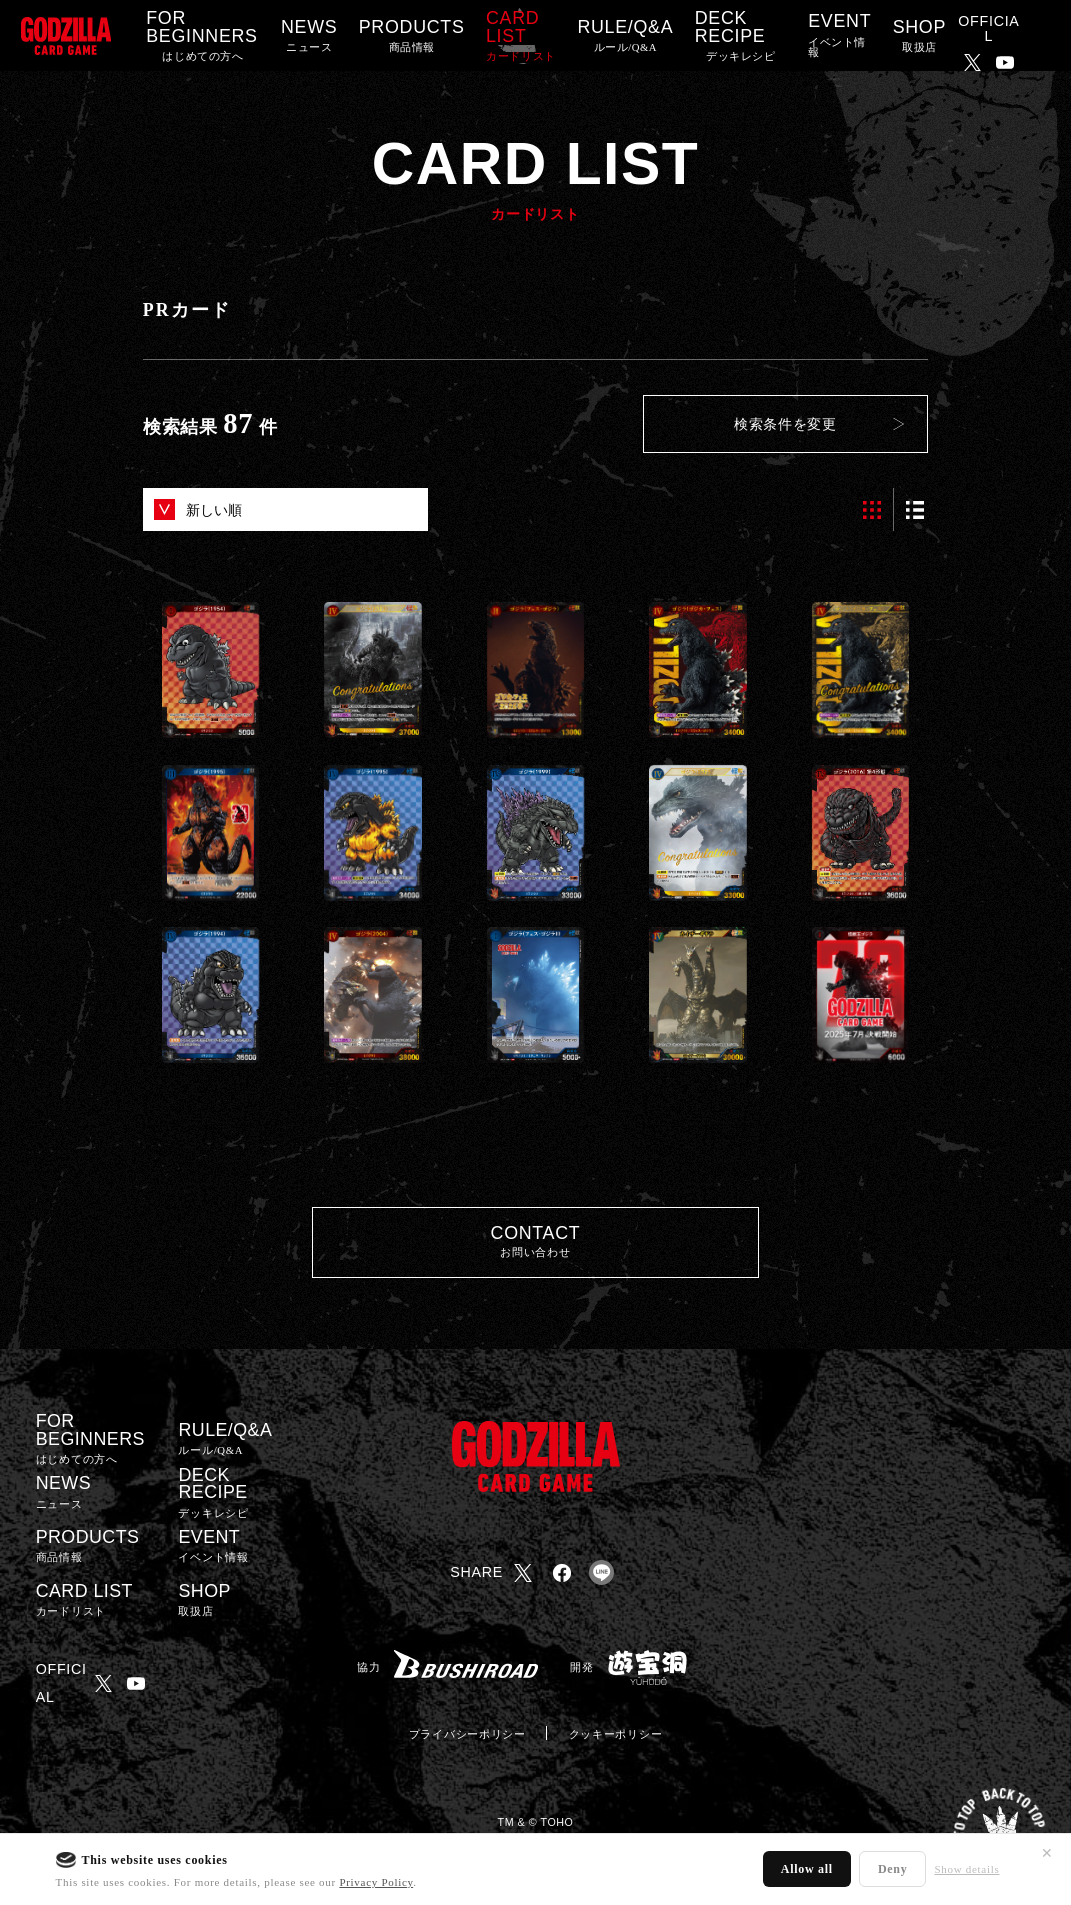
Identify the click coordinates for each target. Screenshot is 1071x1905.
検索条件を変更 (785, 424)
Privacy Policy (376, 1882)
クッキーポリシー (616, 1734)
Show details (966, 1869)
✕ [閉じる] (1047, 1853)
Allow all (807, 1869)
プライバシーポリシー (467, 1734)
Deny (893, 1869)
